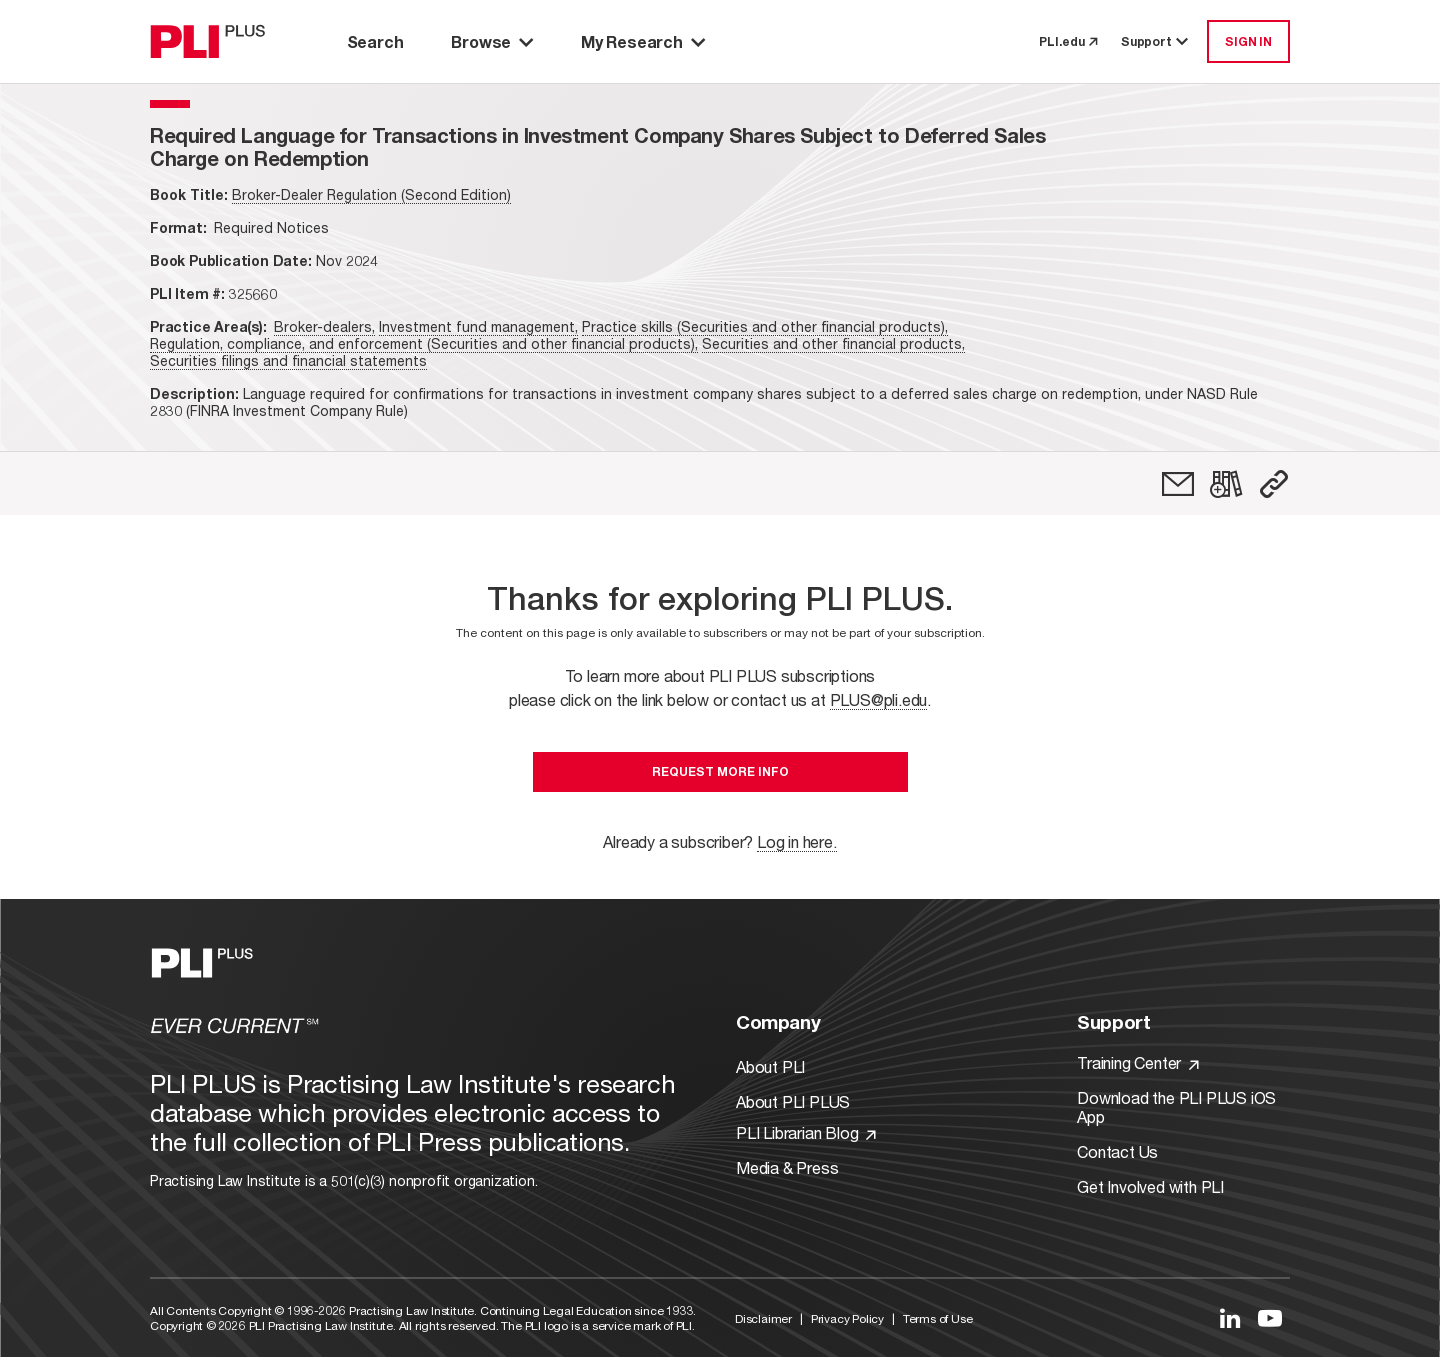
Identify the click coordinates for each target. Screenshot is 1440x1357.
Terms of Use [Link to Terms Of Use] (938, 1318)
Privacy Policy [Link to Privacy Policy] (847, 1318)
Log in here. (797, 841)
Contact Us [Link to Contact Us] (1117, 1151)
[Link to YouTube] (1270, 1318)
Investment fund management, (478, 326)
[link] (1178, 484)
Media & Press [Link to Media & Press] (787, 1167)
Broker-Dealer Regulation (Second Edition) (371, 194)
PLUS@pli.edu (879, 699)
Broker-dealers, (324, 326)
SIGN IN (1248, 41)
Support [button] (1156, 41)
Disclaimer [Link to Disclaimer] (763, 1318)
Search (375, 41)
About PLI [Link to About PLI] (770, 1066)
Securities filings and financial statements (288, 360)
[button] (1274, 484)
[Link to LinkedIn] (1230, 1318)
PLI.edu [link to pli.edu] (1068, 41)
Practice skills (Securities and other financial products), (765, 326)
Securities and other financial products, (833, 343)
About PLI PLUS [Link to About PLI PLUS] (793, 1101)
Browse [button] (492, 41)
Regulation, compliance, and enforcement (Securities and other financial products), (424, 343)
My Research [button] (643, 41)
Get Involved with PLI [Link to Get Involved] (1150, 1186)
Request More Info (720, 771)
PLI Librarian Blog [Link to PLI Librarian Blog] (806, 1132)
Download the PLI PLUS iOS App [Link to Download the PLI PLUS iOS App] (1176, 1107)
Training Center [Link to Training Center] (1138, 1062)
